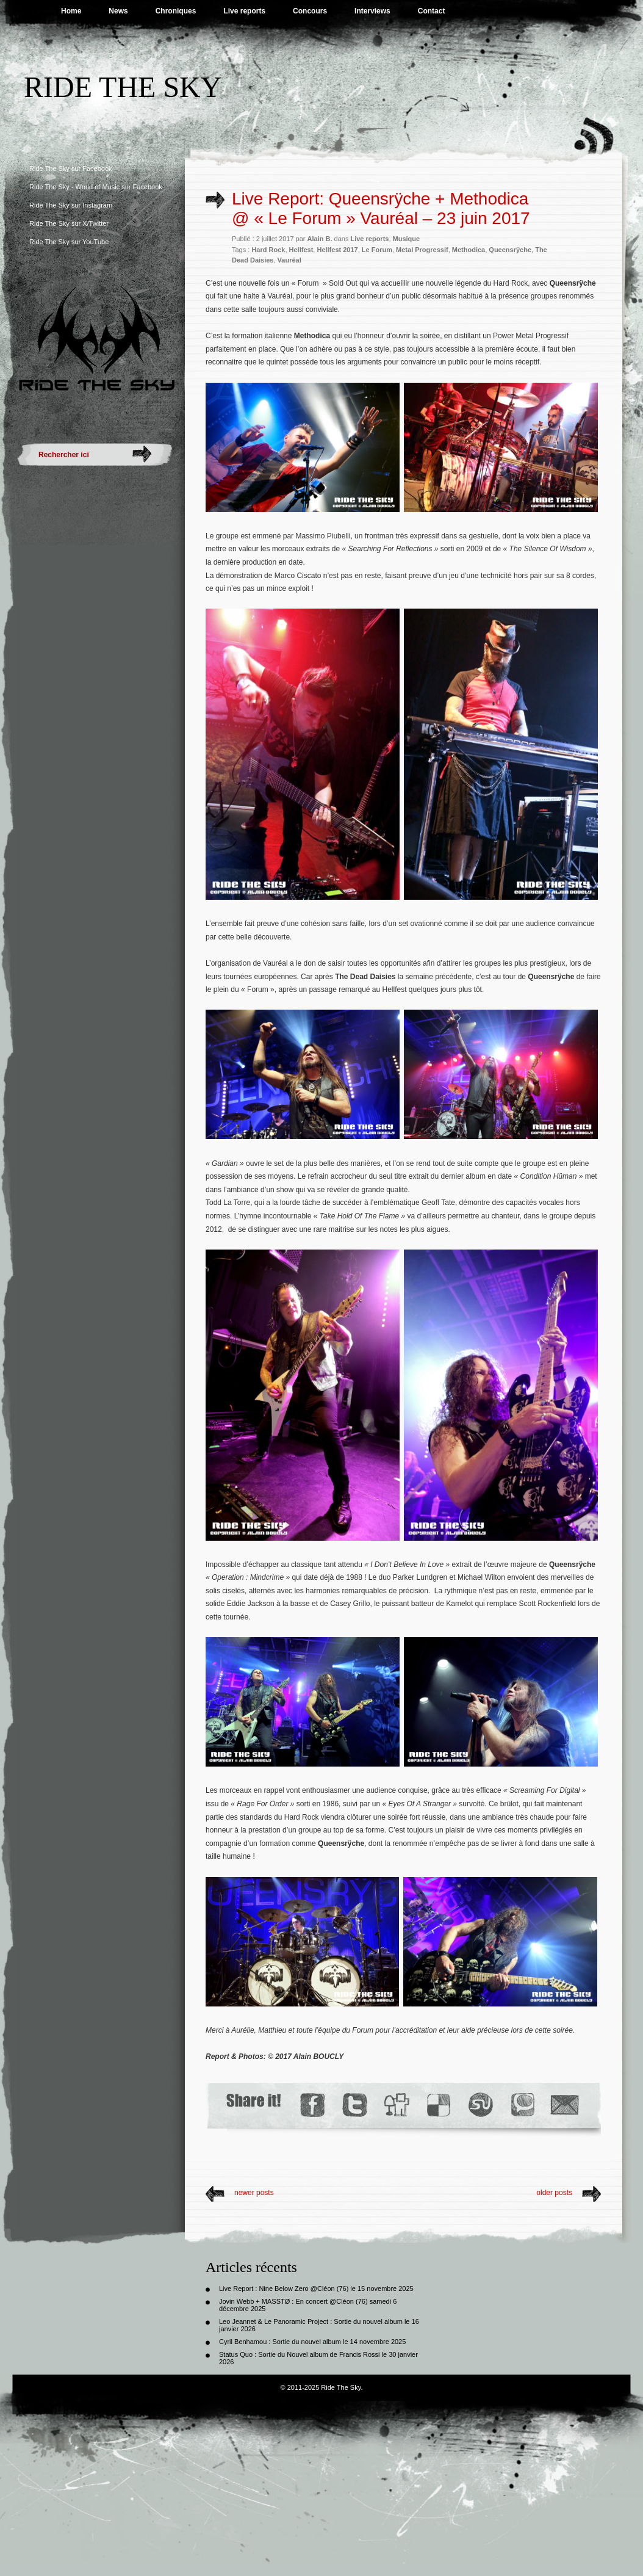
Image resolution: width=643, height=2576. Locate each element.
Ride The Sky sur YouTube (69, 241)
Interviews (372, 11)
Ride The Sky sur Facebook (70, 168)
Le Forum (377, 249)
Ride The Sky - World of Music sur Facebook (95, 186)
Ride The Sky (122, 87)
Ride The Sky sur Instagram (70, 205)
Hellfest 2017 (337, 249)
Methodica (468, 249)
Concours (310, 11)
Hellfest (301, 249)
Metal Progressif (422, 249)
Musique (406, 238)
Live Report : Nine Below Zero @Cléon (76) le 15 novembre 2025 (316, 2288)
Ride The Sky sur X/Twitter (69, 223)
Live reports (244, 11)
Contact (431, 11)
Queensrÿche (510, 249)
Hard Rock (268, 249)
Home (71, 11)
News (118, 11)
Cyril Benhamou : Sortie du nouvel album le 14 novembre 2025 (312, 2341)
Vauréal (289, 260)
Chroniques (176, 11)
